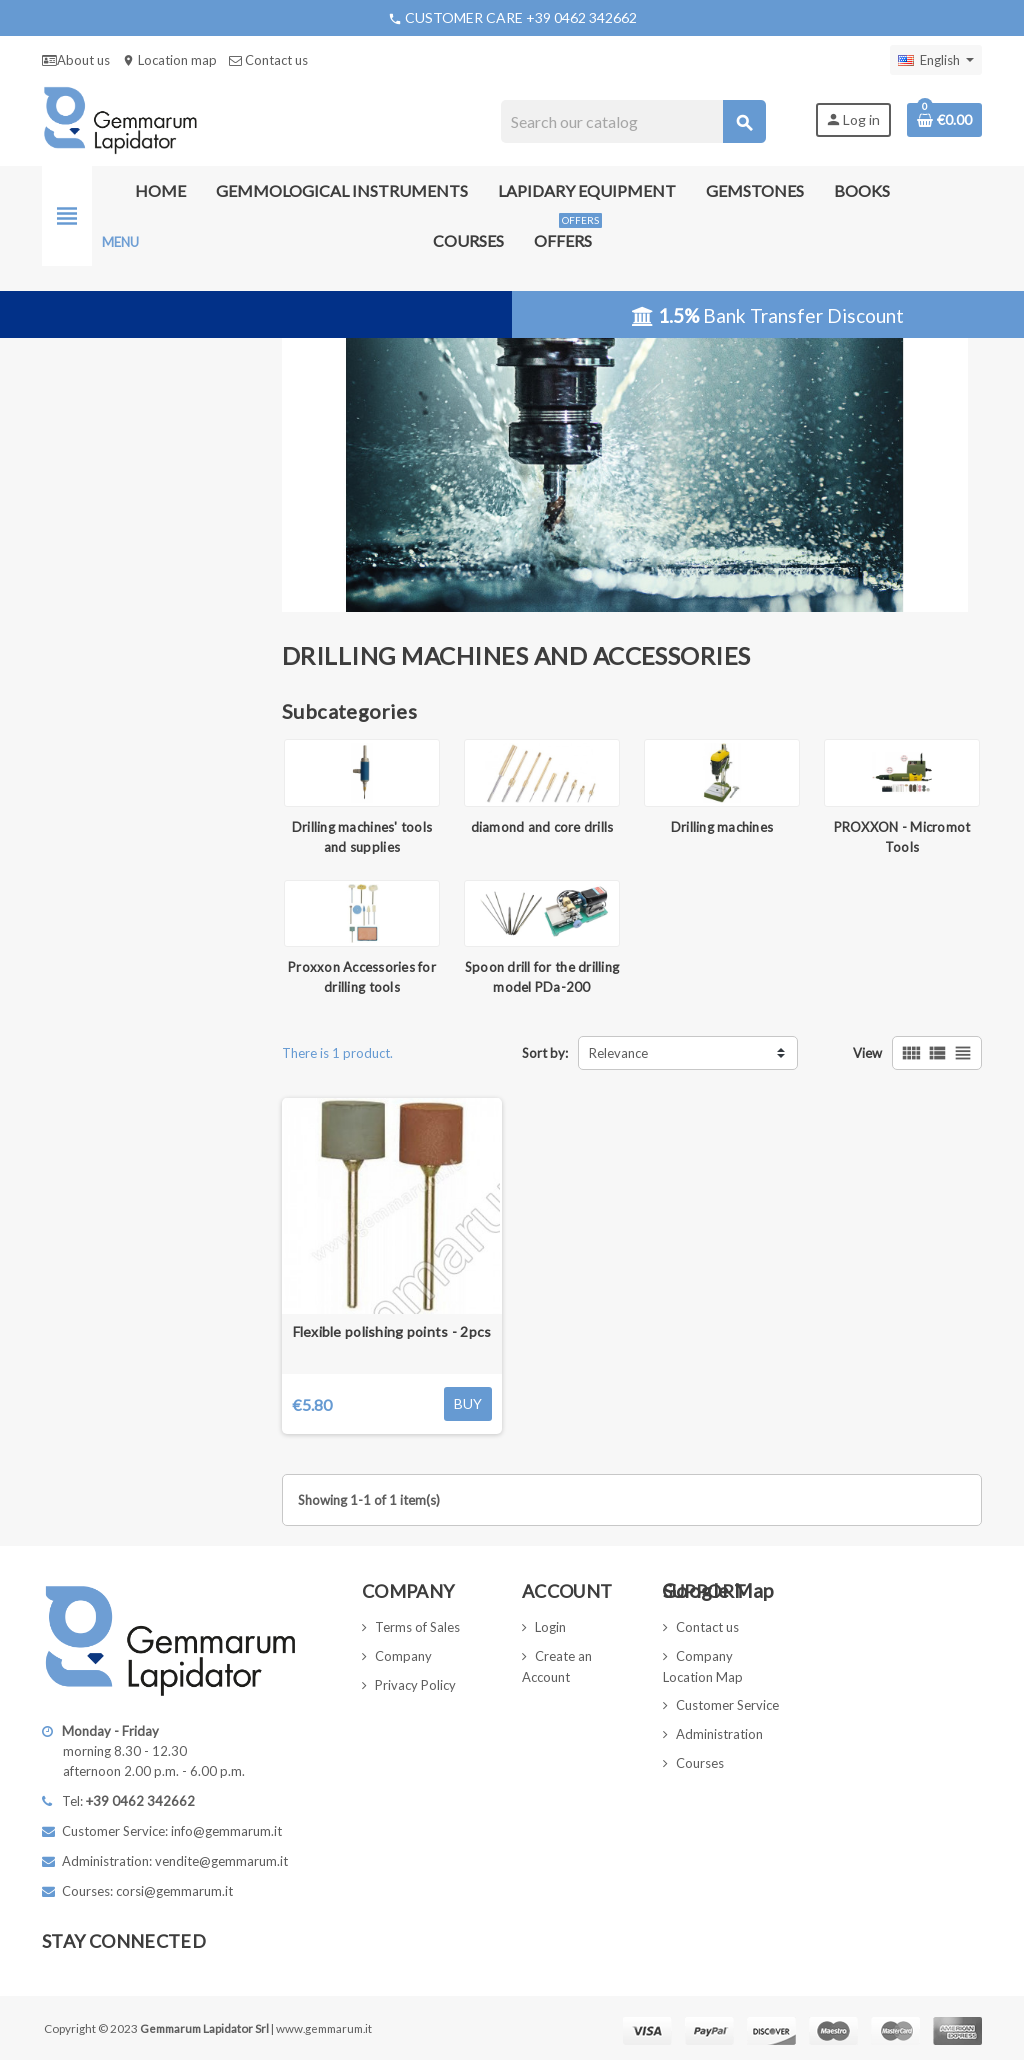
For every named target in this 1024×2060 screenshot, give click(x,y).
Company (403, 1656)
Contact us (268, 60)
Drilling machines (722, 827)
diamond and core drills (542, 827)
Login (550, 1627)
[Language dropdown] (936, 60)
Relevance (618, 1053)
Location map (169, 60)
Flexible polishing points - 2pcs (392, 1331)
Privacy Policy (415, 1685)
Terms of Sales (417, 1627)
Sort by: (545, 1053)
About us (76, 60)
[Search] (632, 121)
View (867, 1053)
